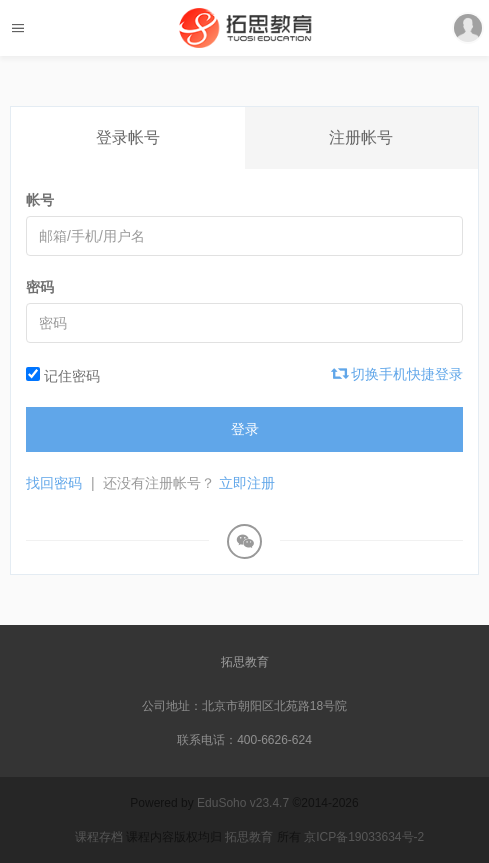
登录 (245, 429)
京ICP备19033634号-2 (364, 837)
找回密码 (54, 483)
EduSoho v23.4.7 (243, 803)
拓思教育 (245, 662)
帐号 (40, 200)
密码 (40, 287)
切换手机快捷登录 (398, 374)
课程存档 (99, 837)
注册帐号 (361, 137)
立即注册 (247, 483)
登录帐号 (128, 137)
